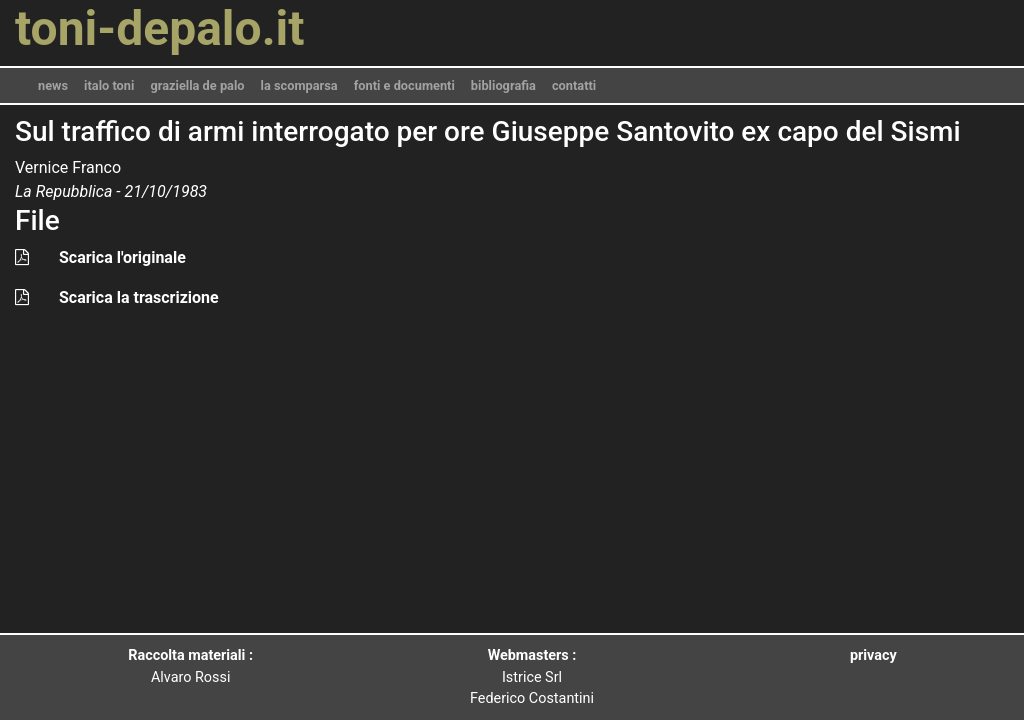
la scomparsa (299, 85)
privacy (873, 655)
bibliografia (503, 85)
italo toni (109, 85)
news (53, 85)
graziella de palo (197, 85)
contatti (574, 85)
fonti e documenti (404, 85)
